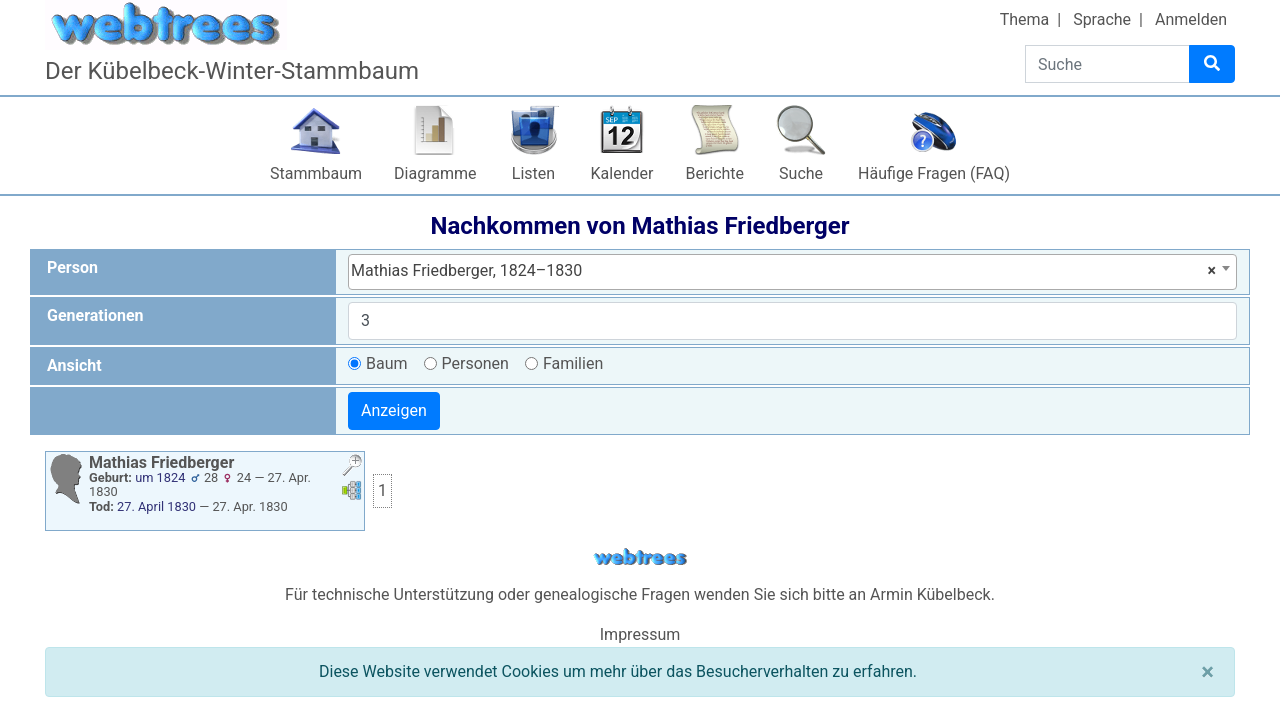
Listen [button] (533, 173)
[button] (352, 467)
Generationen (95, 315)
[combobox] (792, 272)
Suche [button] (801, 173)
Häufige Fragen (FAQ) (934, 173)
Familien (573, 363)
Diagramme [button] (435, 173)
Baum (387, 363)
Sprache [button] (1102, 19)
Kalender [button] (622, 173)
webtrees (640, 557)
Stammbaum (316, 173)
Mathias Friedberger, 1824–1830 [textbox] (783, 271)
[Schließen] (1207, 672)
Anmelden (1191, 19)
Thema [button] (1025, 19)
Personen (475, 363)
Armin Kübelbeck (930, 594)
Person (72, 267)
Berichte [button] (714, 173)
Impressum (640, 634)
